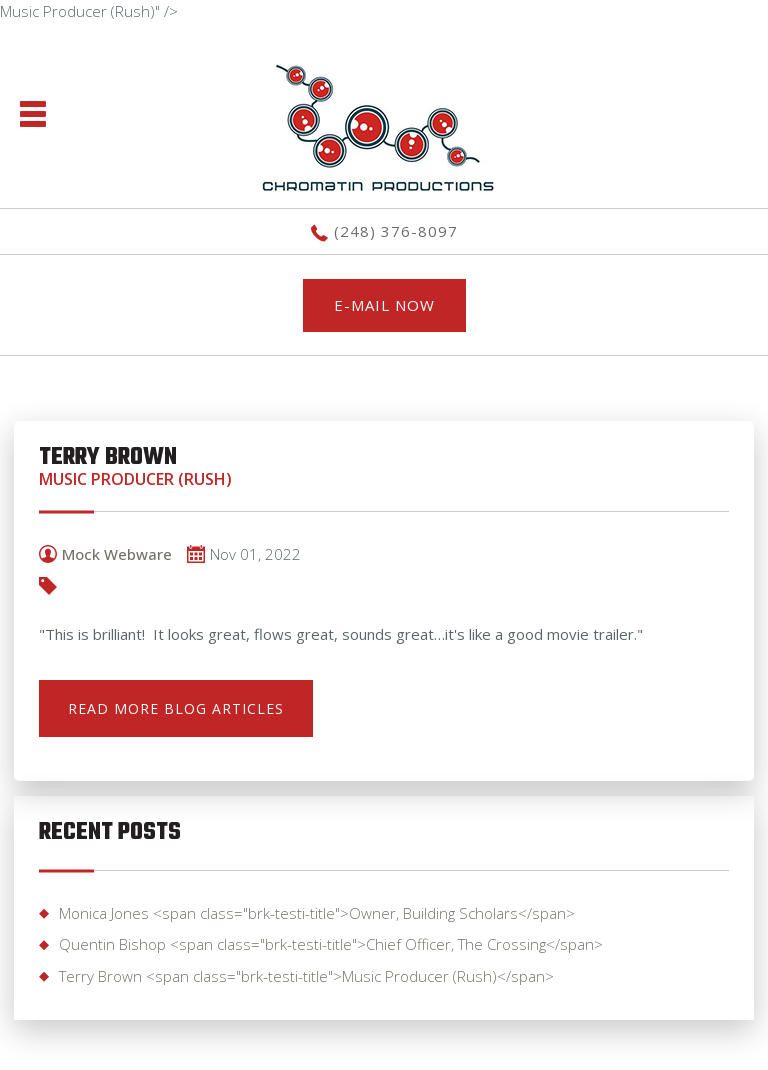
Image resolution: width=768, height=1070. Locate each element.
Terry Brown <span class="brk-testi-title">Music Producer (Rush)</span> (306, 976)
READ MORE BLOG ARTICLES (176, 708)
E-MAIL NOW (384, 305)
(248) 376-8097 (396, 231)
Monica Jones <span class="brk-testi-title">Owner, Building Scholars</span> (317, 913)
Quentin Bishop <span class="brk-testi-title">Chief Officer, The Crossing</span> (331, 944)
